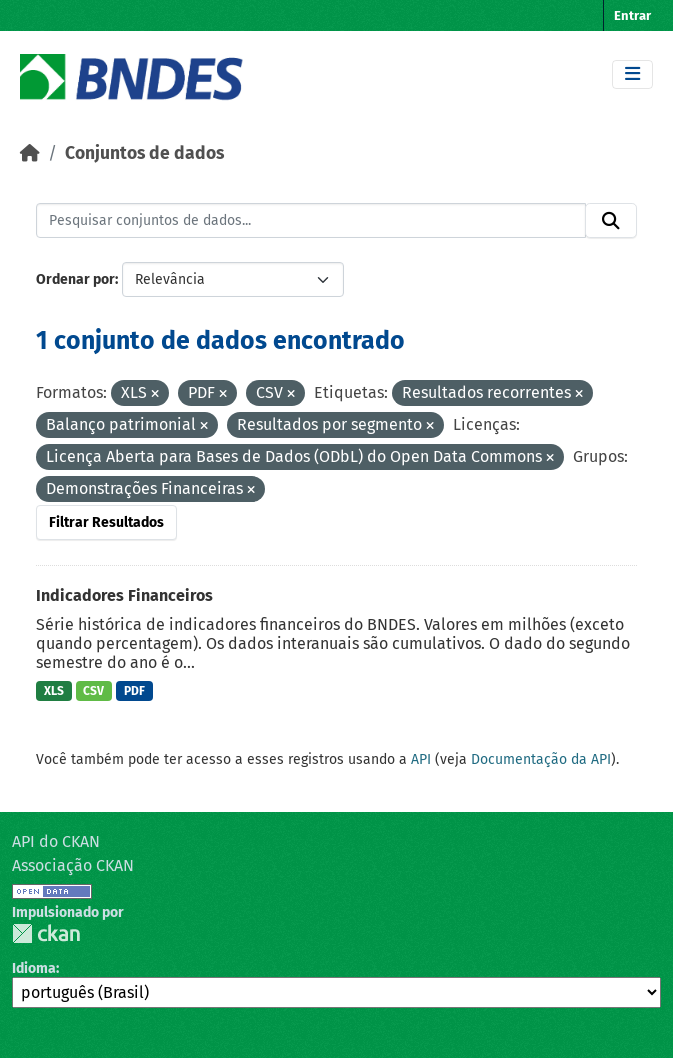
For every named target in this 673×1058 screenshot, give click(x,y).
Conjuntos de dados (144, 153)
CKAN (46, 933)
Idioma (34, 968)
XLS (54, 691)
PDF (134, 691)
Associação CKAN (73, 865)
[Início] (30, 153)
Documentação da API (541, 759)
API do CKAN (56, 841)
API (421, 759)
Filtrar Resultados (106, 522)
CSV (93, 691)
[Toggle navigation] (632, 74)
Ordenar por (75, 279)
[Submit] (611, 221)
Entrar (632, 15)
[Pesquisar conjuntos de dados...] (311, 221)
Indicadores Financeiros (124, 595)
